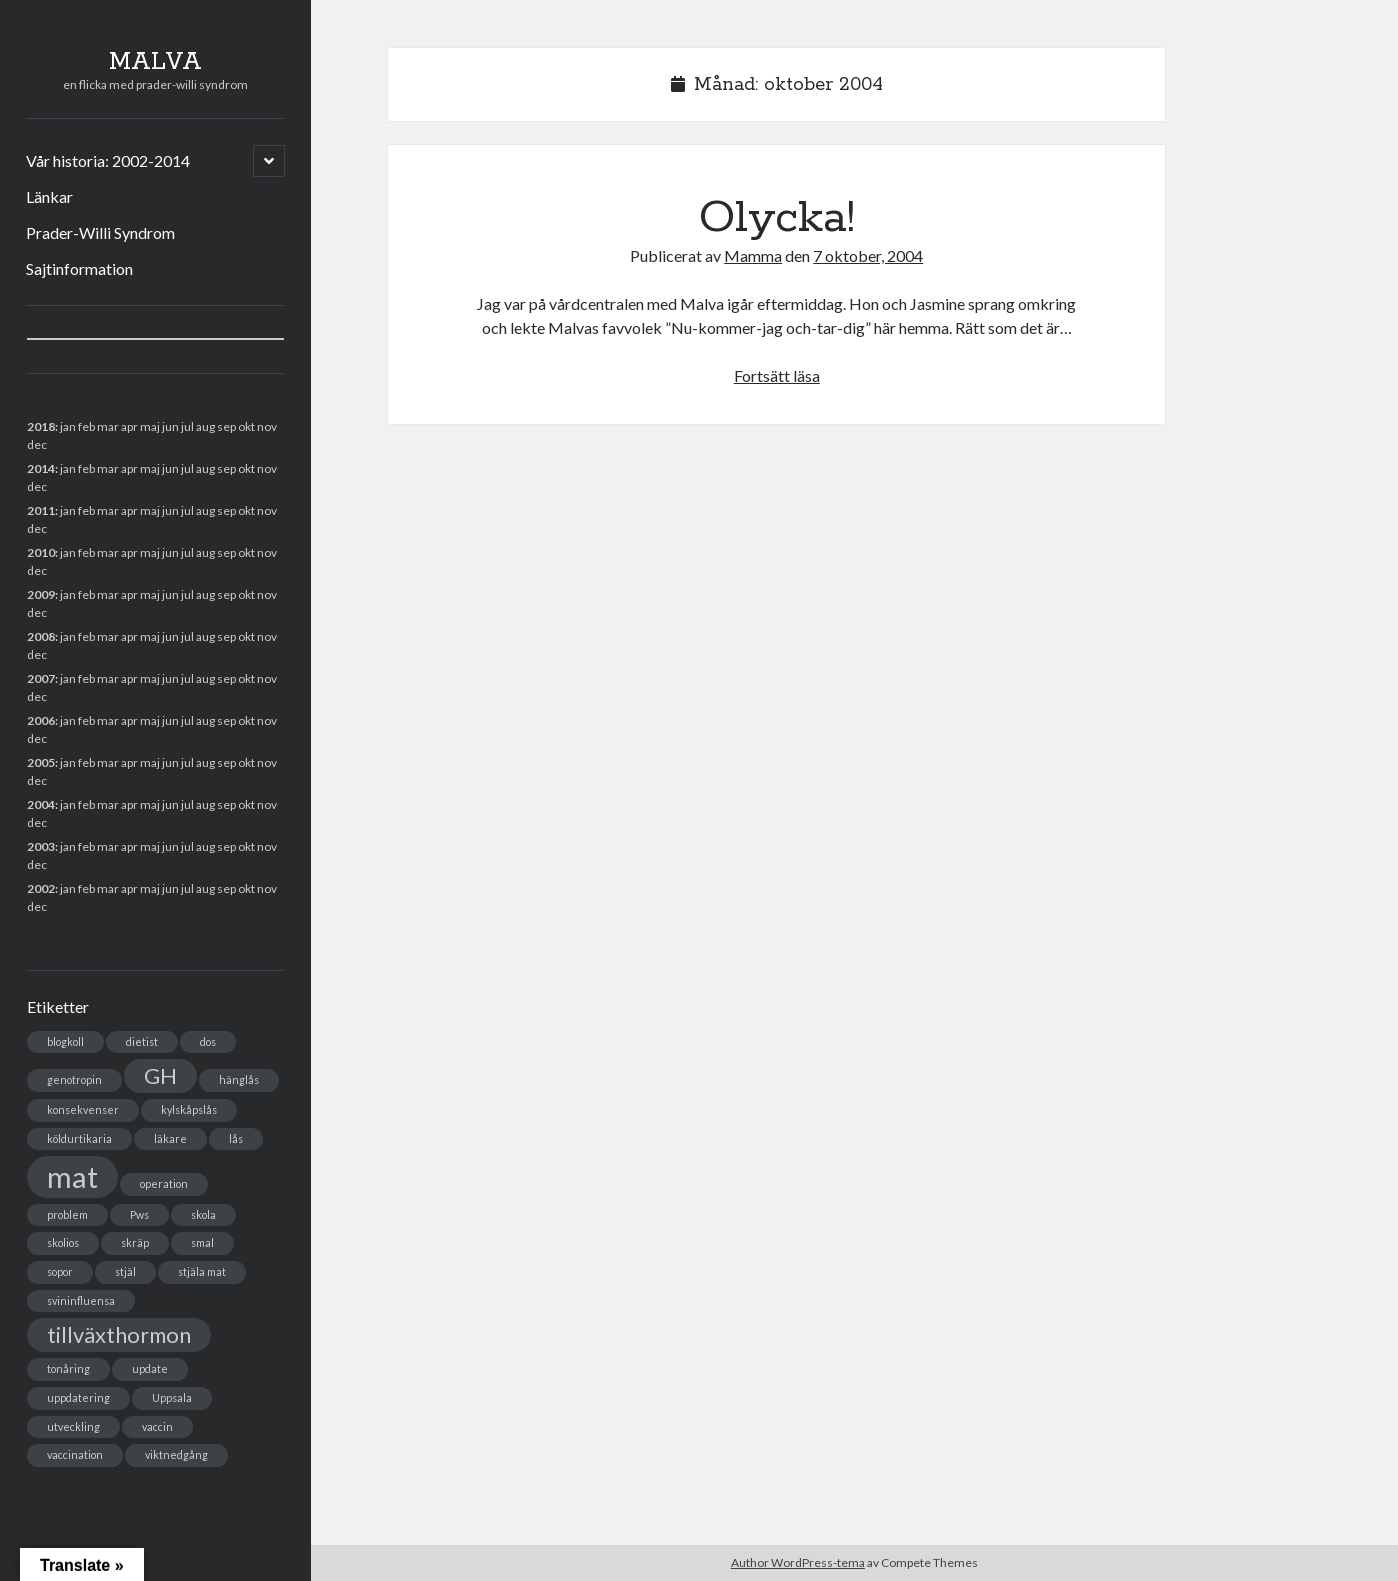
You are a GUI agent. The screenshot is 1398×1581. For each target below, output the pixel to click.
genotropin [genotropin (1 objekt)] (74, 1079)
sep (226, 594)
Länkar (49, 196)
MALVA (155, 62)
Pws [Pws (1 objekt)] (139, 1214)
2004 (41, 804)
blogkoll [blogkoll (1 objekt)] (65, 1041)
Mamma (753, 255)
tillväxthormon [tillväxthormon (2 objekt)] (119, 1334)
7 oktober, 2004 (868, 255)
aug (205, 510)
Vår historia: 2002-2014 (108, 160)
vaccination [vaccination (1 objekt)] (75, 1454)
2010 (41, 552)
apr (129, 552)
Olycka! (777, 218)
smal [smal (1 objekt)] (202, 1242)
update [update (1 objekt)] (150, 1368)
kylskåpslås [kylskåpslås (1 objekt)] (189, 1109)
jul (187, 678)
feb (86, 468)
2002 (41, 888)
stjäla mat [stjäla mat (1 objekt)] (202, 1271)
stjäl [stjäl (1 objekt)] (125, 1271)
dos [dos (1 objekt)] (208, 1041)
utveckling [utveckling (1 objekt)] (73, 1426)
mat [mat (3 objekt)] (72, 1176)
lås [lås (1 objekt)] (236, 1138)
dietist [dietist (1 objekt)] (142, 1041)
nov (267, 426)
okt (246, 636)
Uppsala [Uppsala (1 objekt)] (172, 1397)
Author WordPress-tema (798, 1562)
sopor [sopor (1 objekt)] (60, 1271)
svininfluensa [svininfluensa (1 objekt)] (81, 1300)
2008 (41, 636)
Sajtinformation (79, 268)
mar (108, 678)
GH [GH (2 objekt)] (160, 1075)
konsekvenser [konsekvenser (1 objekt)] (83, 1109)
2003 (41, 846)
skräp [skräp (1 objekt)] (135, 1242)
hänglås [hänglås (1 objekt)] (239, 1079)
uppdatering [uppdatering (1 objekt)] (78, 1397)
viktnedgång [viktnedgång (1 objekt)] (176, 1454)
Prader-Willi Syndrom (100, 232)
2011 (41, 510)
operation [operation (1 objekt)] (164, 1183)
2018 (41, 426)
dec (37, 738)
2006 (41, 720)
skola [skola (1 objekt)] (203, 1214)
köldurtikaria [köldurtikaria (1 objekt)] (79, 1138)
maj (150, 762)
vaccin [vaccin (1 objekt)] (157, 1426)
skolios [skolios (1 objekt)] (63, 1242)
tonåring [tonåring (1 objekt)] (68, 1368)
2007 (41, 678)
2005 (41, 762)
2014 (41, 468)
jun (170, 510)
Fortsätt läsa (777, 375)
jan (68, 426)
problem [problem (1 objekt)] (67, 1214)
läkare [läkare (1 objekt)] (170, 1138)
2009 (41, 594)
